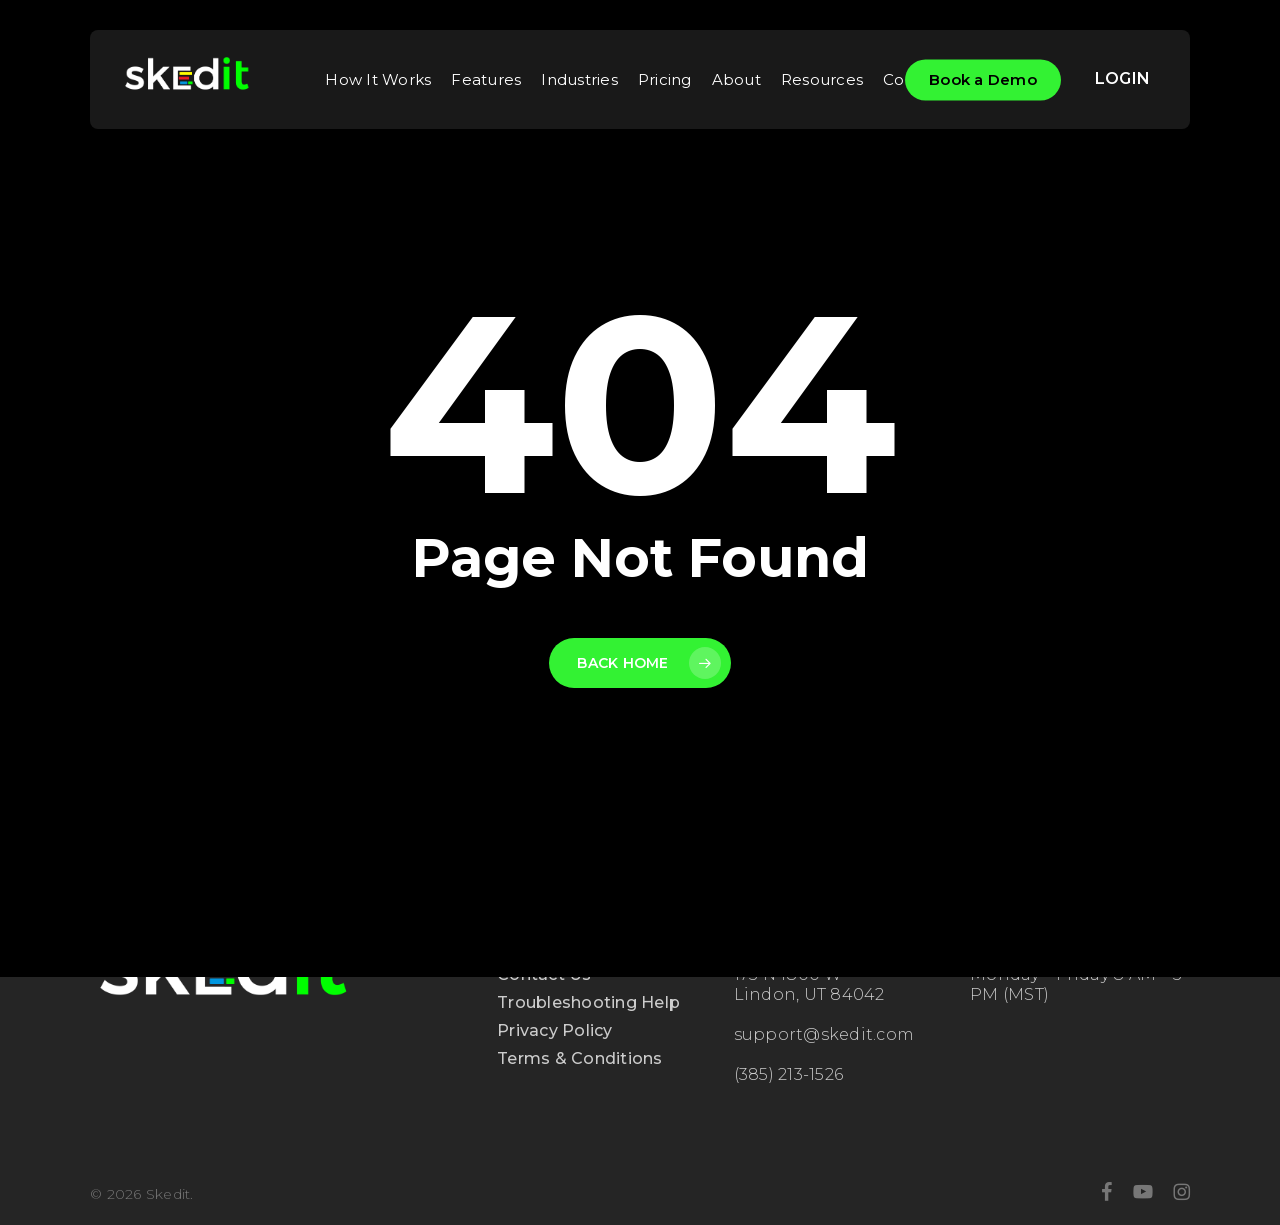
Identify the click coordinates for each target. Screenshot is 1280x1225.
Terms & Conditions (580, 1058)
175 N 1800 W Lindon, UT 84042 (809, 984)
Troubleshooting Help (588, 1002)
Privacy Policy (555, 1030)
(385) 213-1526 (789, 1074)
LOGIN (1122, 78)
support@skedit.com (824, 1034)
